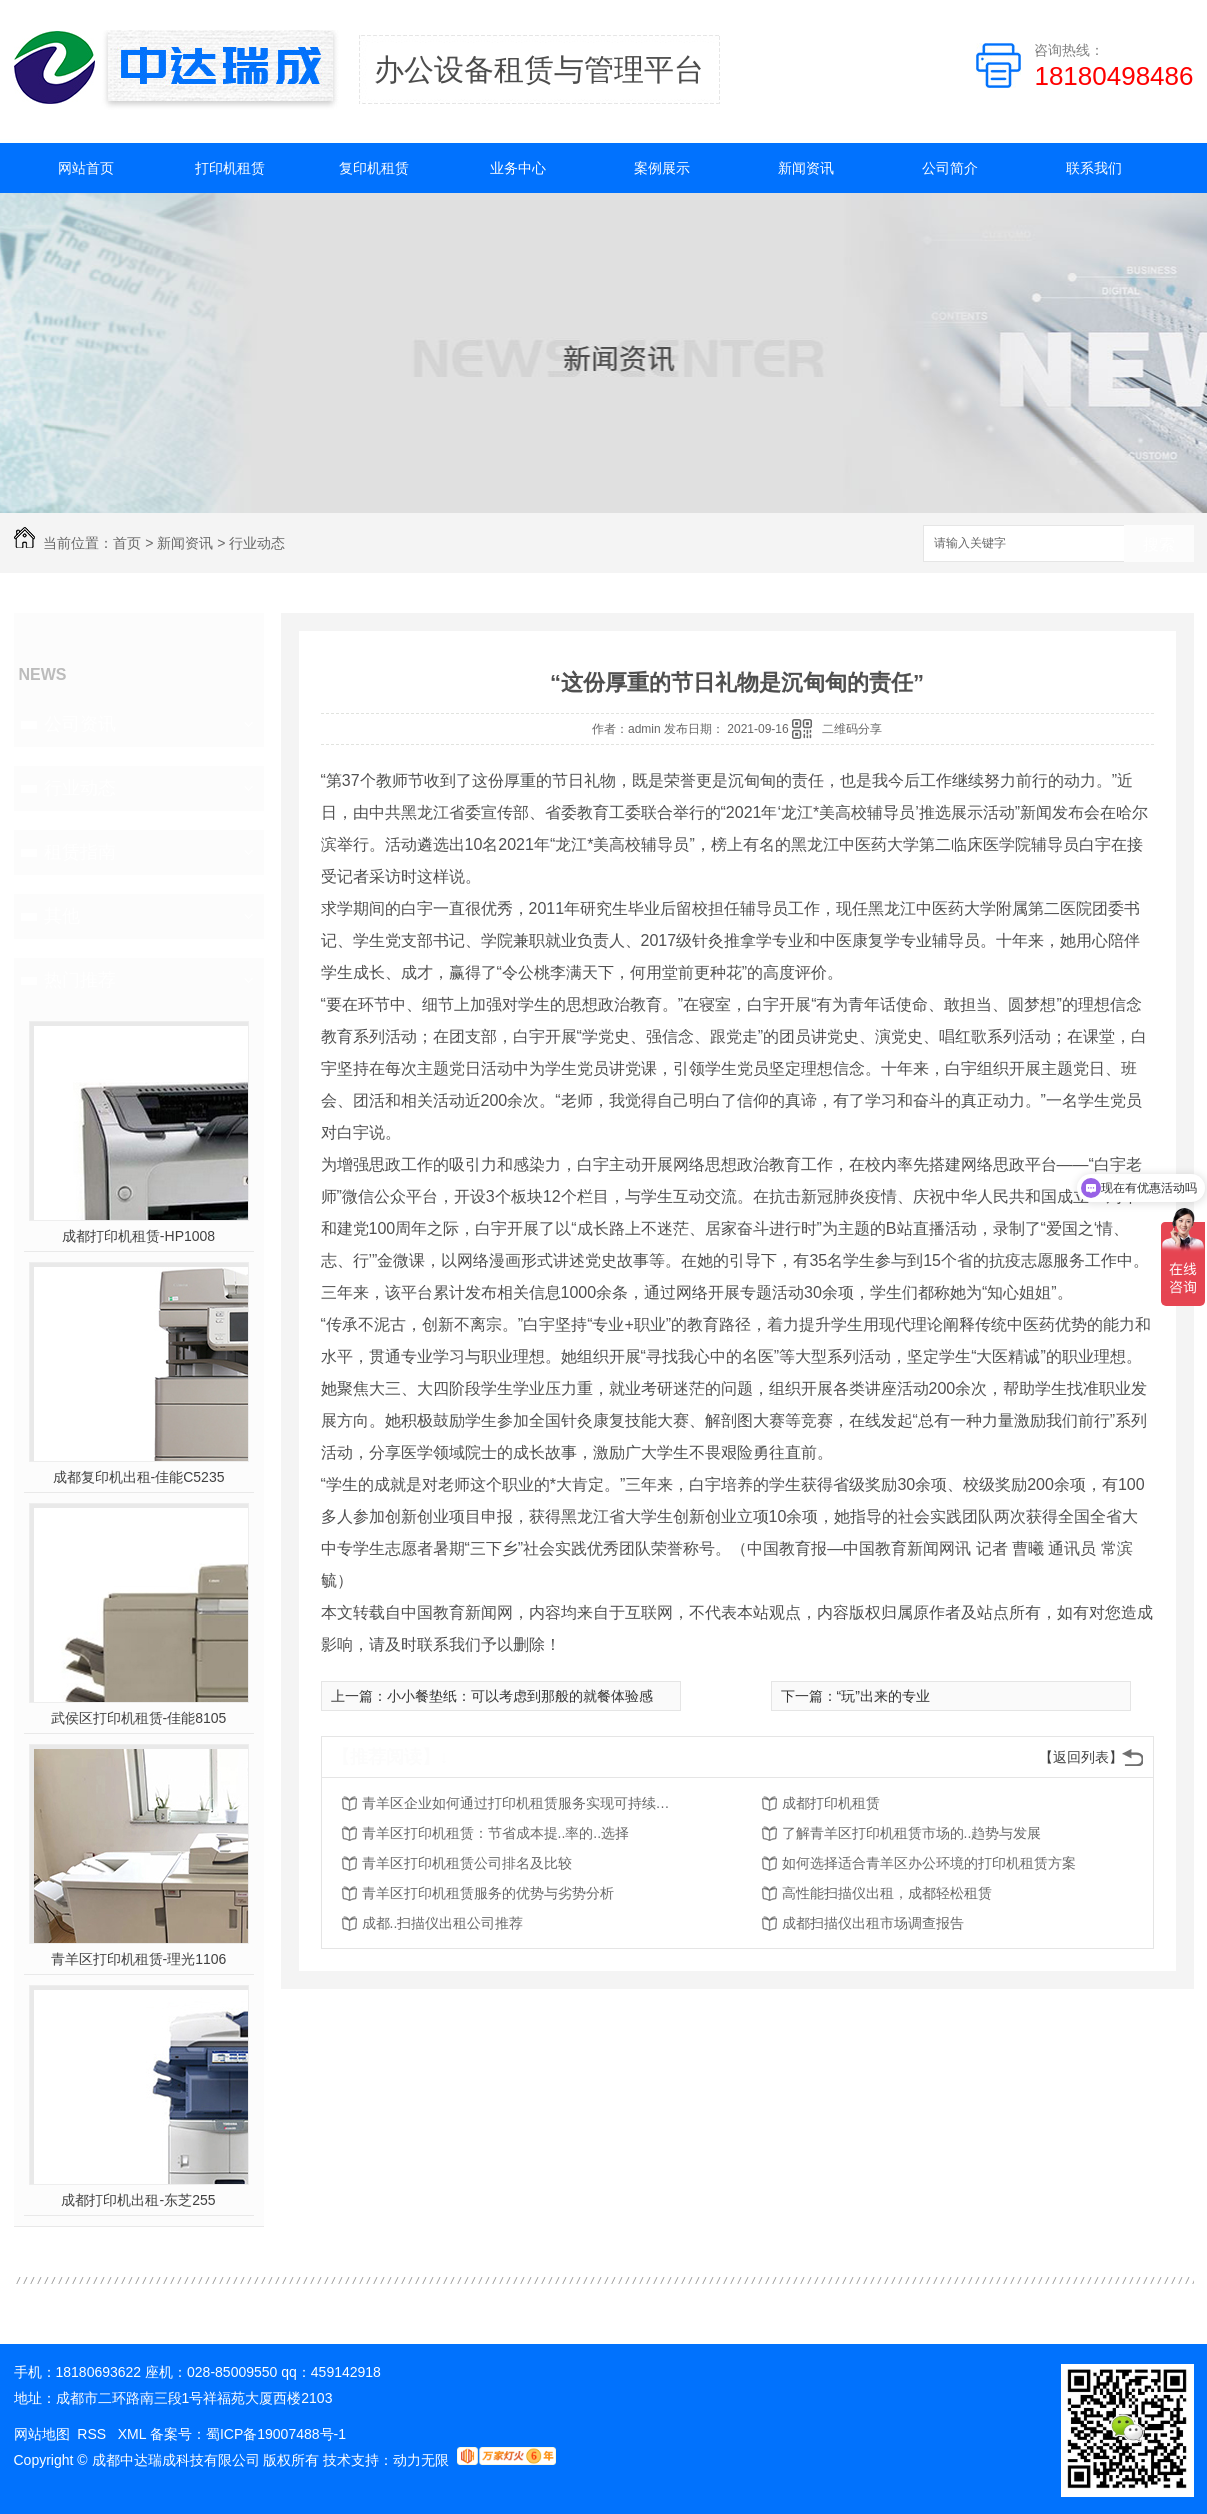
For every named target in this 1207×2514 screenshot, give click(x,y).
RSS (93, 2434)
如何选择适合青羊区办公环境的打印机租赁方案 (929, 1863)
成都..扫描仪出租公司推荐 (443, 1923)
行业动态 (257, 543)
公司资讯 (80, 724)
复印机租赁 (374, 168)
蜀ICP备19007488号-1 (276, 2434)
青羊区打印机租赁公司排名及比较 (467, 1863)
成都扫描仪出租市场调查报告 (873, 1923)
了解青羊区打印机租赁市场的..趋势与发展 (912, 1833)
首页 (127, 543)
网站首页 (86, 168)
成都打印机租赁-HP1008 (138, 1236)
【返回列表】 (1081, 1757)
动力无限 (421, 2460)
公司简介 (950, 168)
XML (134, 2434)
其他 (62, 916)
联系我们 (1094, 168)
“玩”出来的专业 (883, 1696)
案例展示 (662, 168)
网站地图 (42, 2434)
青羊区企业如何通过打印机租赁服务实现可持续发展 (522, 1803)
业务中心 (518, 168)
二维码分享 (852, 729)
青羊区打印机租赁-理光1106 (139, 1959)
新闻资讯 (806, 168)
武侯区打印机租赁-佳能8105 (139, 1718)
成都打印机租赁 (831, 1803)
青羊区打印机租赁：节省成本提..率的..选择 (496, 1833)
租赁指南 (80, 852)
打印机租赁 (230, 168)
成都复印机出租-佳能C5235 (139, 1477)
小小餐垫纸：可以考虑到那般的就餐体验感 (520, 1696)
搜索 (1159, 544)
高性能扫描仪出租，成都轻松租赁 (887, 1893)
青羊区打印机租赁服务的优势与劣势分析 (488, 1893)
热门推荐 (80, 980)
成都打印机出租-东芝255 (138, 2200)
